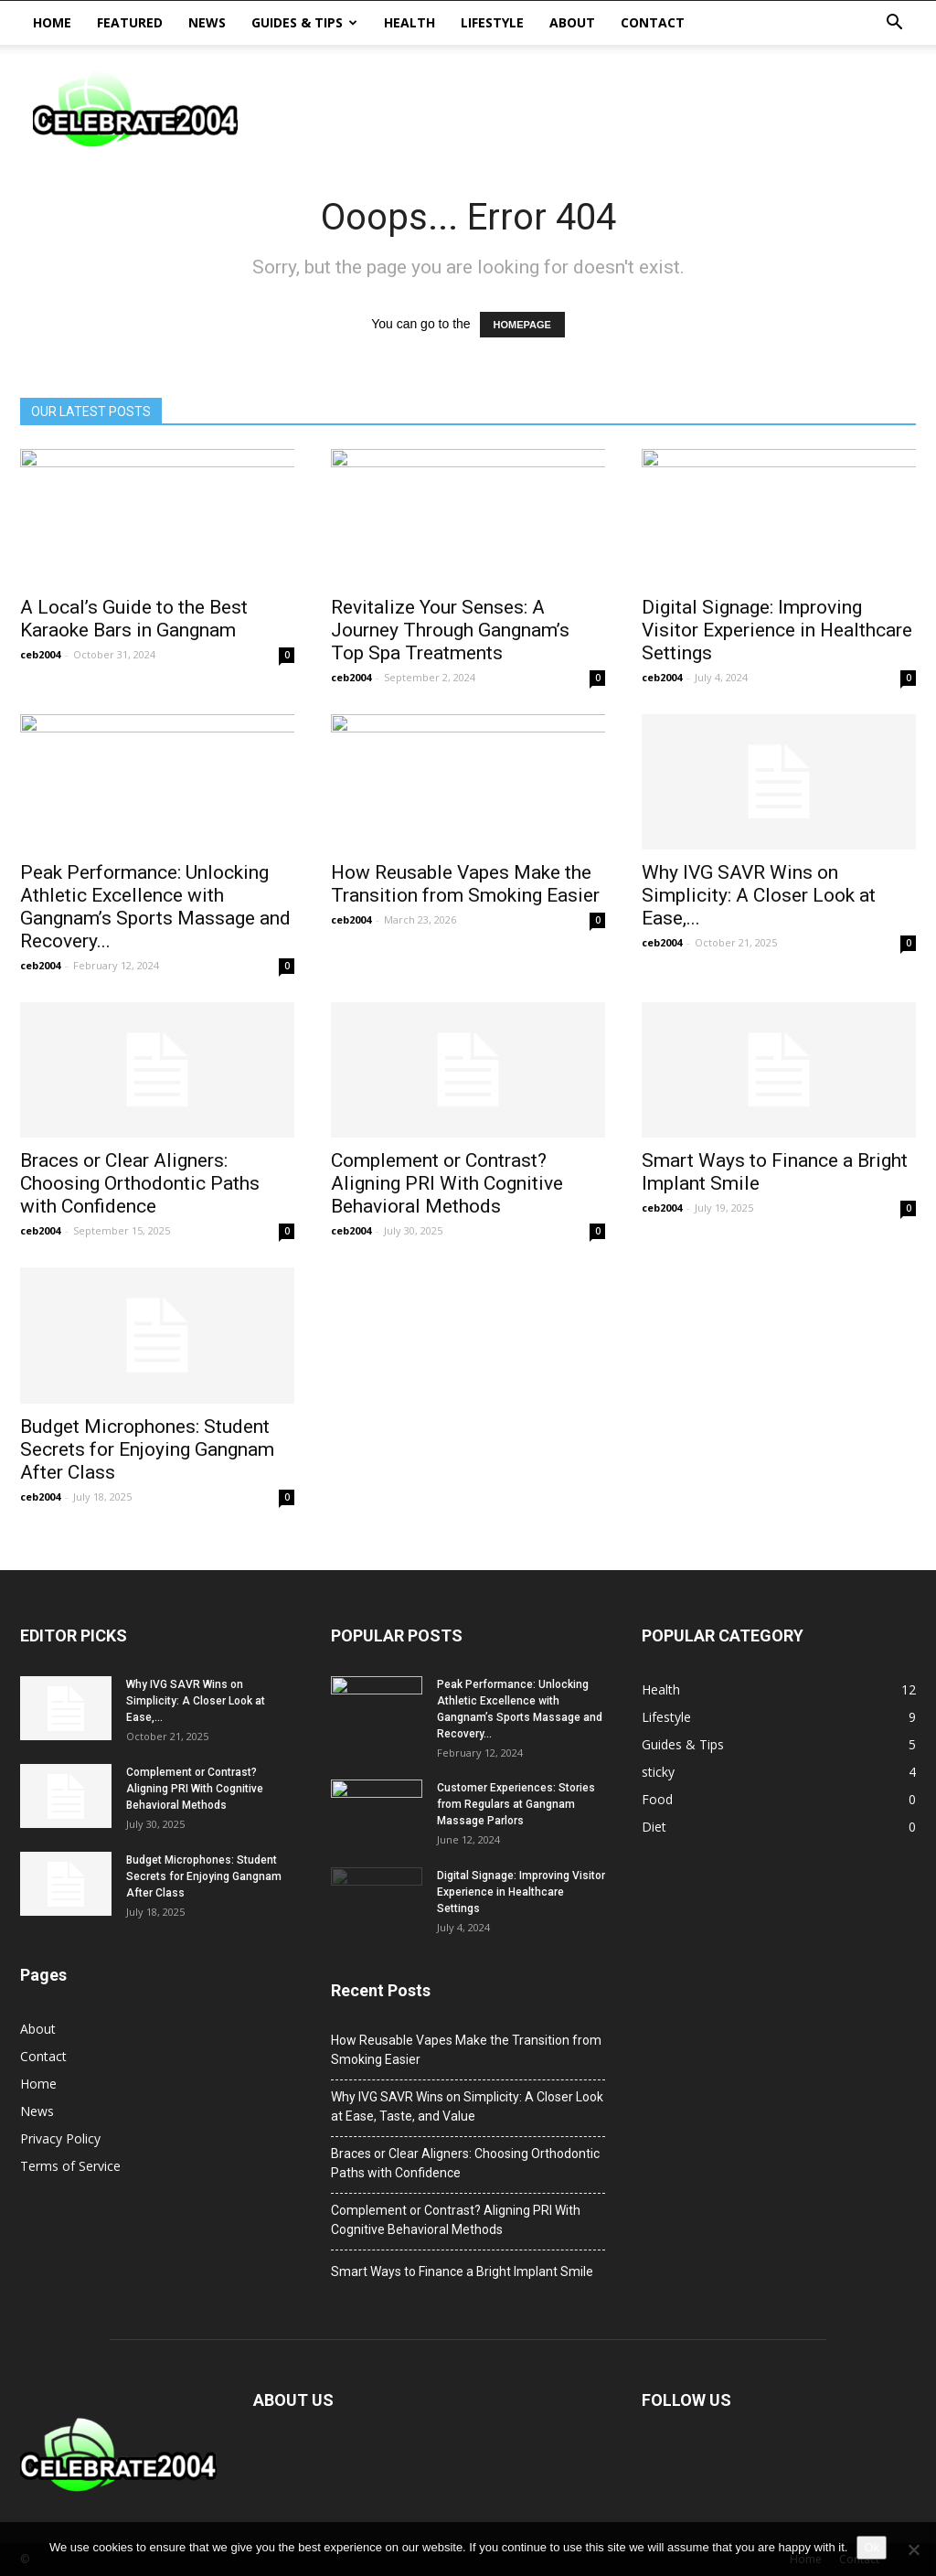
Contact (653, 22)
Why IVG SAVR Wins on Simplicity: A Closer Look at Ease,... (759, 895)
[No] (913, 2549)
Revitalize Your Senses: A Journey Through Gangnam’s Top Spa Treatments (450, 630)
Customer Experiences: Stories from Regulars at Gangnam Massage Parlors (516, 1804)
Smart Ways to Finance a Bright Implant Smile (462, 2271)
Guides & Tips (304, 22)
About (572, 22)
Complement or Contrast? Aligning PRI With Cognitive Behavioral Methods (447, 1183)
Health (409, 22)
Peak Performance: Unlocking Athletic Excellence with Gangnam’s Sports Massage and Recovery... (155, 906)
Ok (871, 2547)
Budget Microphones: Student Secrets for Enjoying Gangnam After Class (147, 1449)
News (207, 22)
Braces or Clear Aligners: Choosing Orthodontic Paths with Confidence (140, 1183)
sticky (658, 1771)
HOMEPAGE (522, 324)
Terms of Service (70, 2166)
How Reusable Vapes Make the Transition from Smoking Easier (465, 883)
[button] (894, 23)
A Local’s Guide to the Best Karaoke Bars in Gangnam (134, 618)
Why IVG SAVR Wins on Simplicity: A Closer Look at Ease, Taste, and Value (467, 2106)
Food (657, 1799)
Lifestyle (492, 22)
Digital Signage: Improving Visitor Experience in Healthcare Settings (777, 630)
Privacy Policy (60, 2138)
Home (52, 22)
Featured (130, 22)
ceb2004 (40, 654)
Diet (654, 1826)
